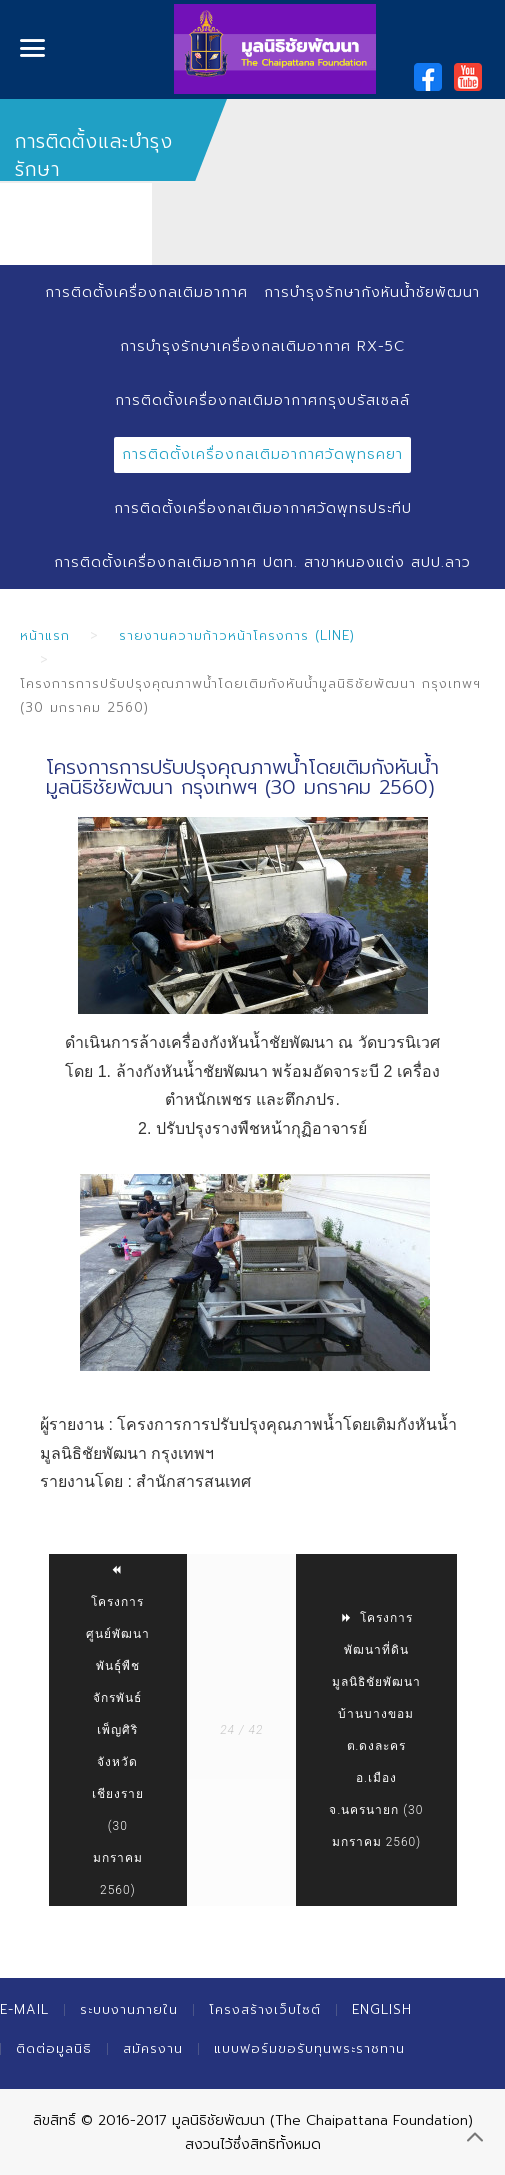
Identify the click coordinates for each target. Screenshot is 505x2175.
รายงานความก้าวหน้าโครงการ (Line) (237, 635)
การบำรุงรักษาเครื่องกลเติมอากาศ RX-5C (262, 346)
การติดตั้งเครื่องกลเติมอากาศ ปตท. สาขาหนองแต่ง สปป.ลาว (262, 562)
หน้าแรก (45, 635)
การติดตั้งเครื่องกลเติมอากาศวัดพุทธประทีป (262, 508)
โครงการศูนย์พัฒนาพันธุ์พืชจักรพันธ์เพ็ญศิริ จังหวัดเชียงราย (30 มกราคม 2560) (118, 1730)
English (382, 2009)
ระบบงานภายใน (129, 2009)
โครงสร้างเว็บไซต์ (265, 2009)
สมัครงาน (153, 2048)
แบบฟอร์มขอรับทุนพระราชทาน (309, 2048)
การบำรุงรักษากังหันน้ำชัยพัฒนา (372, 292)
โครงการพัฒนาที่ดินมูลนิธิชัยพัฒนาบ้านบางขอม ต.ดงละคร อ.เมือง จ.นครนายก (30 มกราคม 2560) (376, 1730)
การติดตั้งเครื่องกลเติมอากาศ (146, 292)
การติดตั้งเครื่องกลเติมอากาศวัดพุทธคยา (262, 454)
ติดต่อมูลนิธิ (54, 2048)
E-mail (24, 2009)
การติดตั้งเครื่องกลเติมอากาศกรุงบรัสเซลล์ (262, 400)
